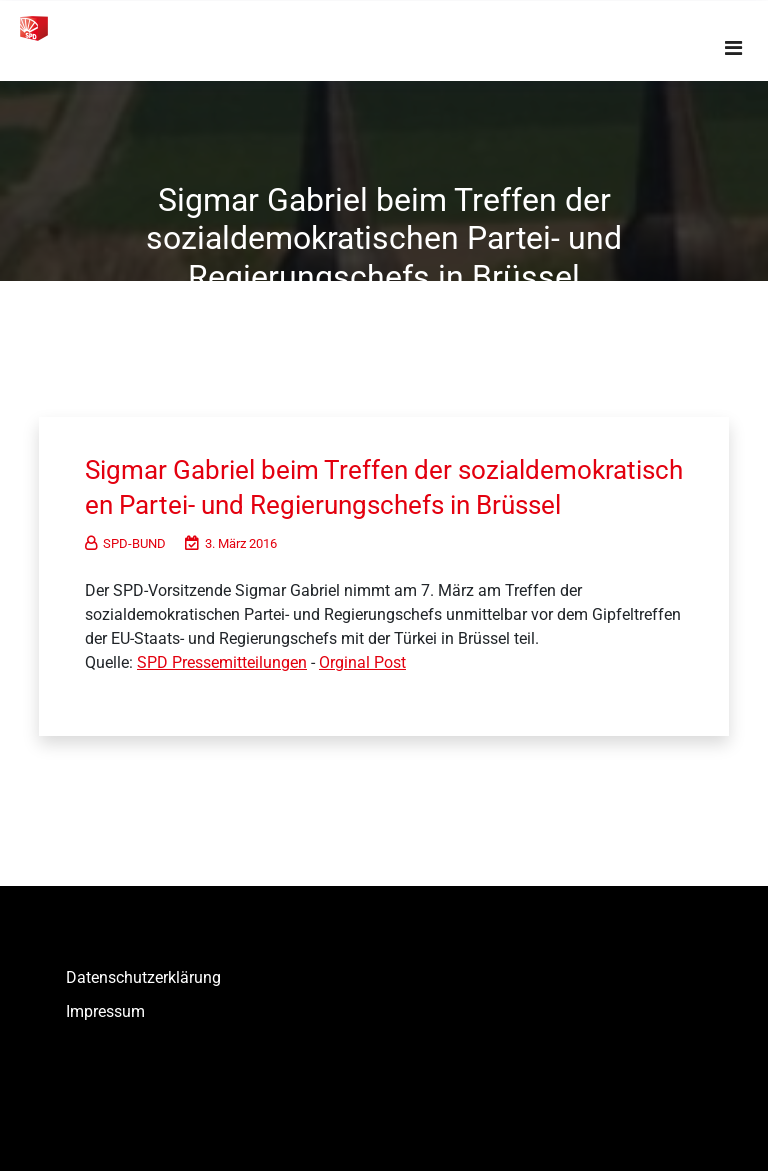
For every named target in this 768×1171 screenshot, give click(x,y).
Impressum (105, 1011)
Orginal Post (362, 662)
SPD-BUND (125, 543)
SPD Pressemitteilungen (222, 662)
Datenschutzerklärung (143, 977)
